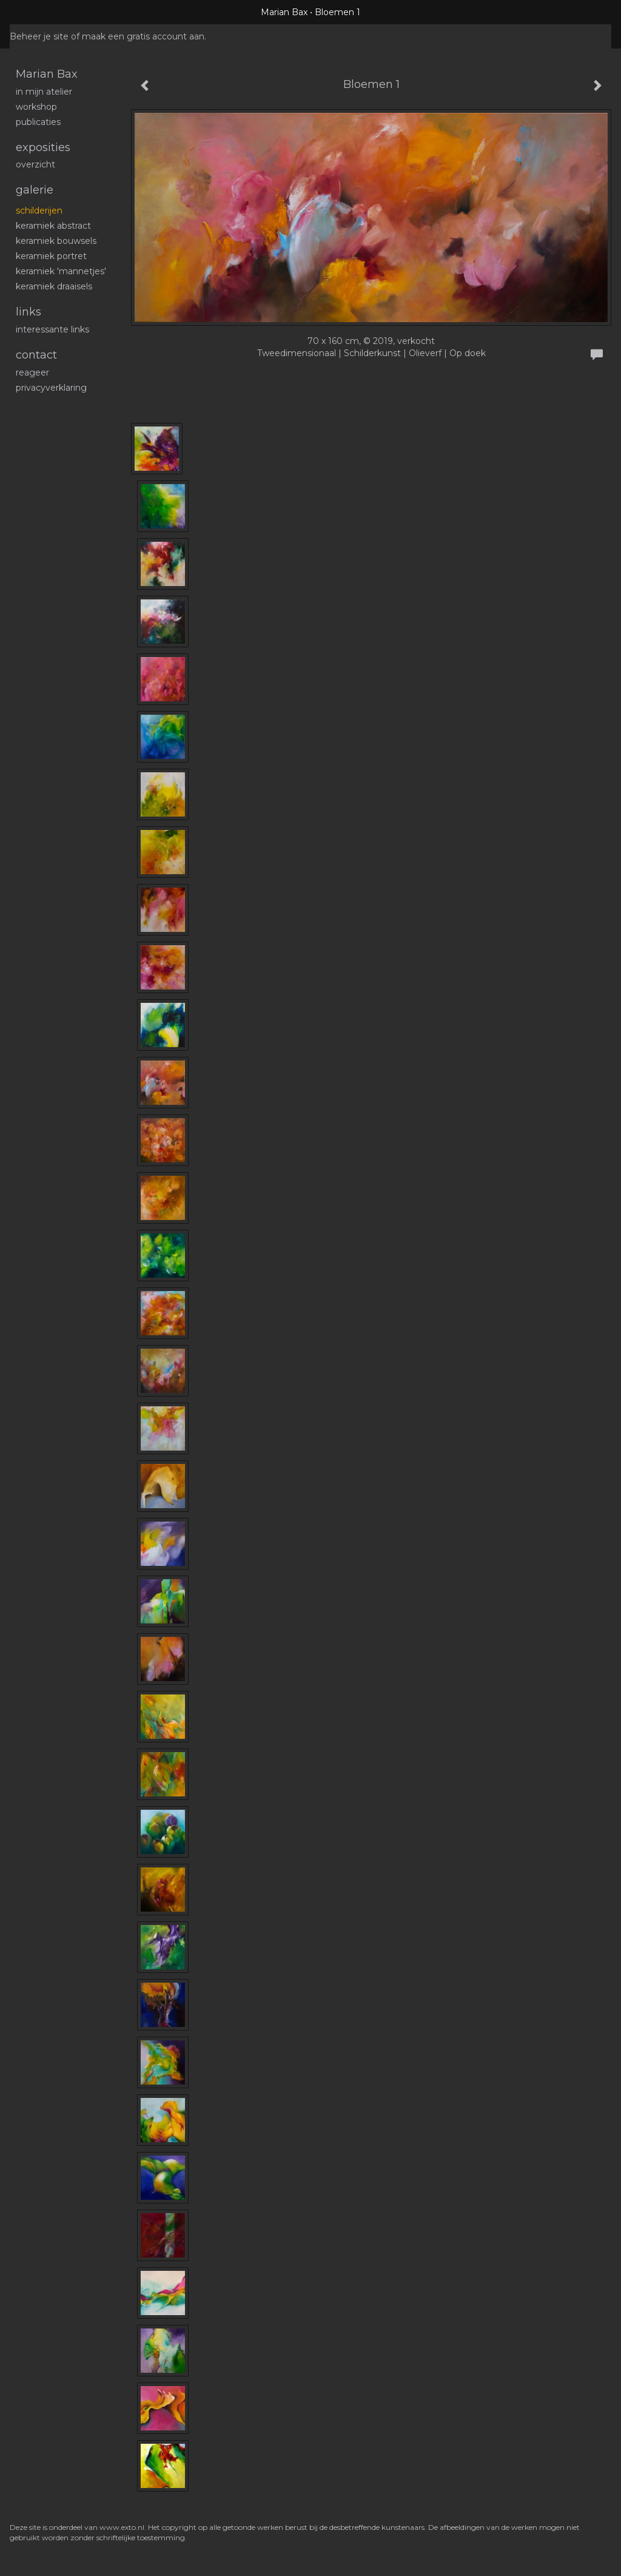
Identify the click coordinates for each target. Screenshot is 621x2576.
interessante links (52, 329)
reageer (32, 372)
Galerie (34, 190)
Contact (36, 355)
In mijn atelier (44, 91)
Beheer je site (39, 36)
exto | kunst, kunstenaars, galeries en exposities (44, 12)
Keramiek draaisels (54, 286)
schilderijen (39, 210)
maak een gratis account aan (143, 36)
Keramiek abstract (53, 225)
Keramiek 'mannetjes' (61, 271)
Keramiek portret (51, 256)
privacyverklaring (51, 387)
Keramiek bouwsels (56, 240)
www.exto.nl (121, 2527)
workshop (36, 106)
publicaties (38, 121)
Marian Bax (284, 12)
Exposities (43, 147)
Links (28, 312)
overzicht (35, 164)
